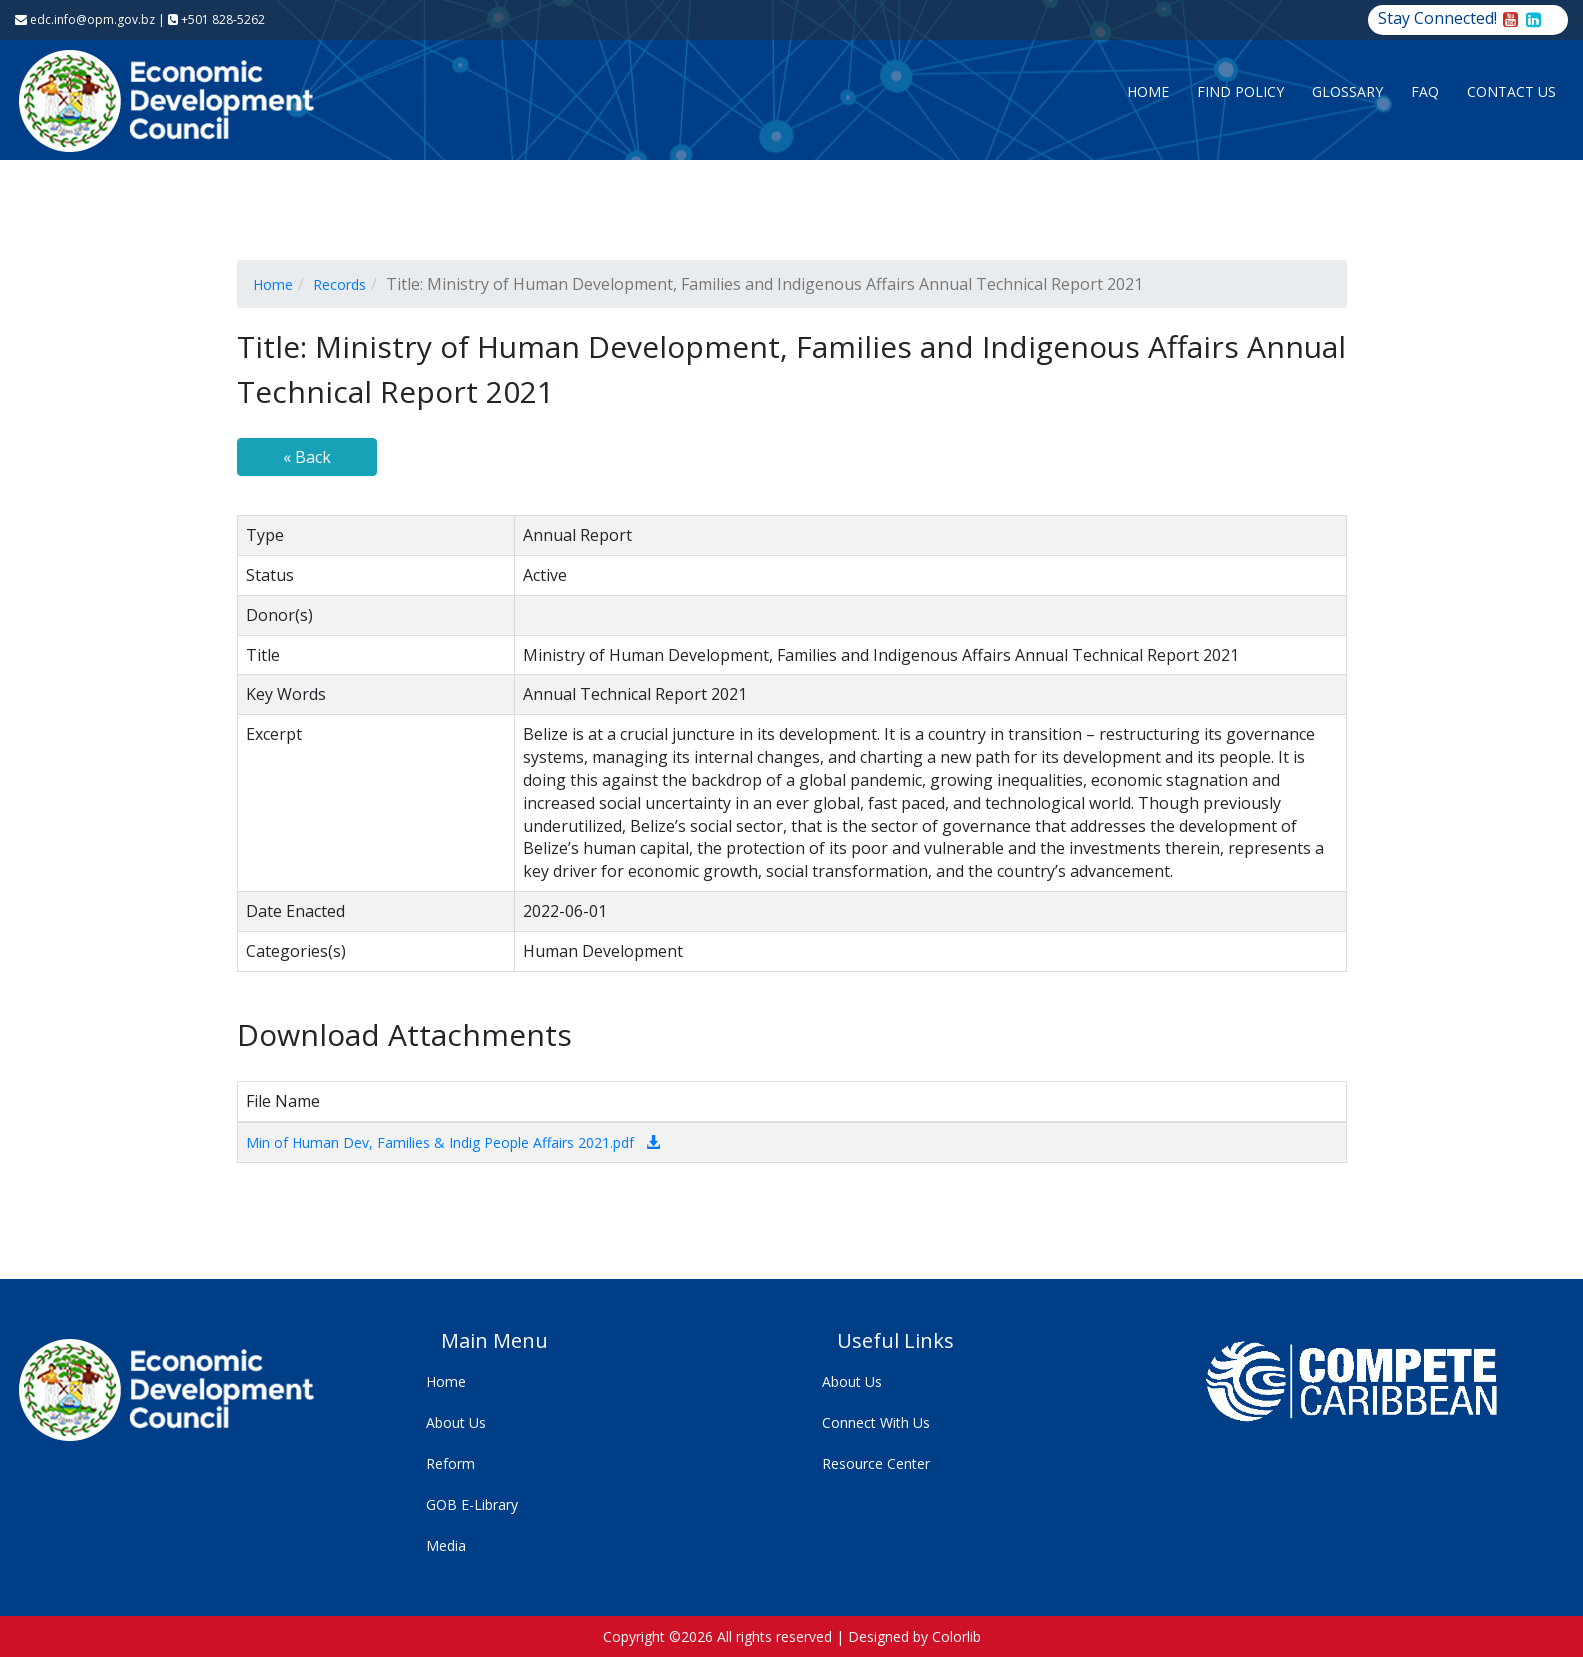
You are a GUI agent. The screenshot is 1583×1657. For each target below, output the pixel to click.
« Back (307, 457)
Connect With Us (876, 1422)
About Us (456, 1422)
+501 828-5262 (216, 19)
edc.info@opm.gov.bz (85, 19)
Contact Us (1511, 91)
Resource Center (876, 1463)
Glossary (1347, 91)
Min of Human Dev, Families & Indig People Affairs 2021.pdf (440, 1142)
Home (1148, 91)
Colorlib (956, 1636)
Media (446, 1545)
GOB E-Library (472, 1504)
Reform (450, 1463)
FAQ (1425, 91)
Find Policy (1240, 91)
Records (339, 284)
